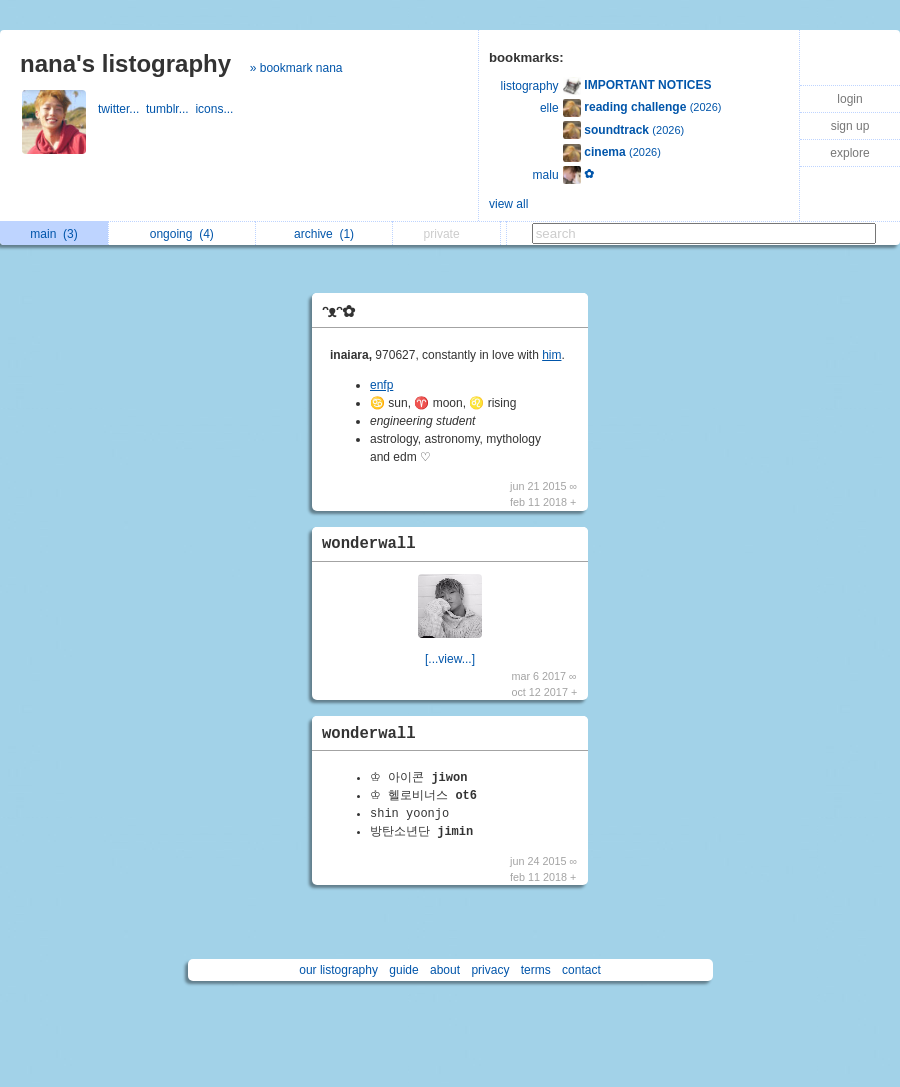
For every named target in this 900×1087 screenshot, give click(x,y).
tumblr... (170, 109)
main (53, 234)
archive (324, 234)
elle (549, 108)
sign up (850, 126)
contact (581, 970)
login (849, 99)
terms (536, 970)
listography (530, 86)
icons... (215, 109)
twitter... (122, 109)
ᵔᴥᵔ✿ (338, 311)
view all (508, 204)
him (551, 355)
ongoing (182, 234)
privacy (490, 970)
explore (849, 153)
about (445, 970)
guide (403, 970)
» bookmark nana (296, 68)
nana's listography (125, 63)
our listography (338, 970)
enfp (381, 385)
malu (546, 175)
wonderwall (369, 544)
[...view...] (450, 659)
